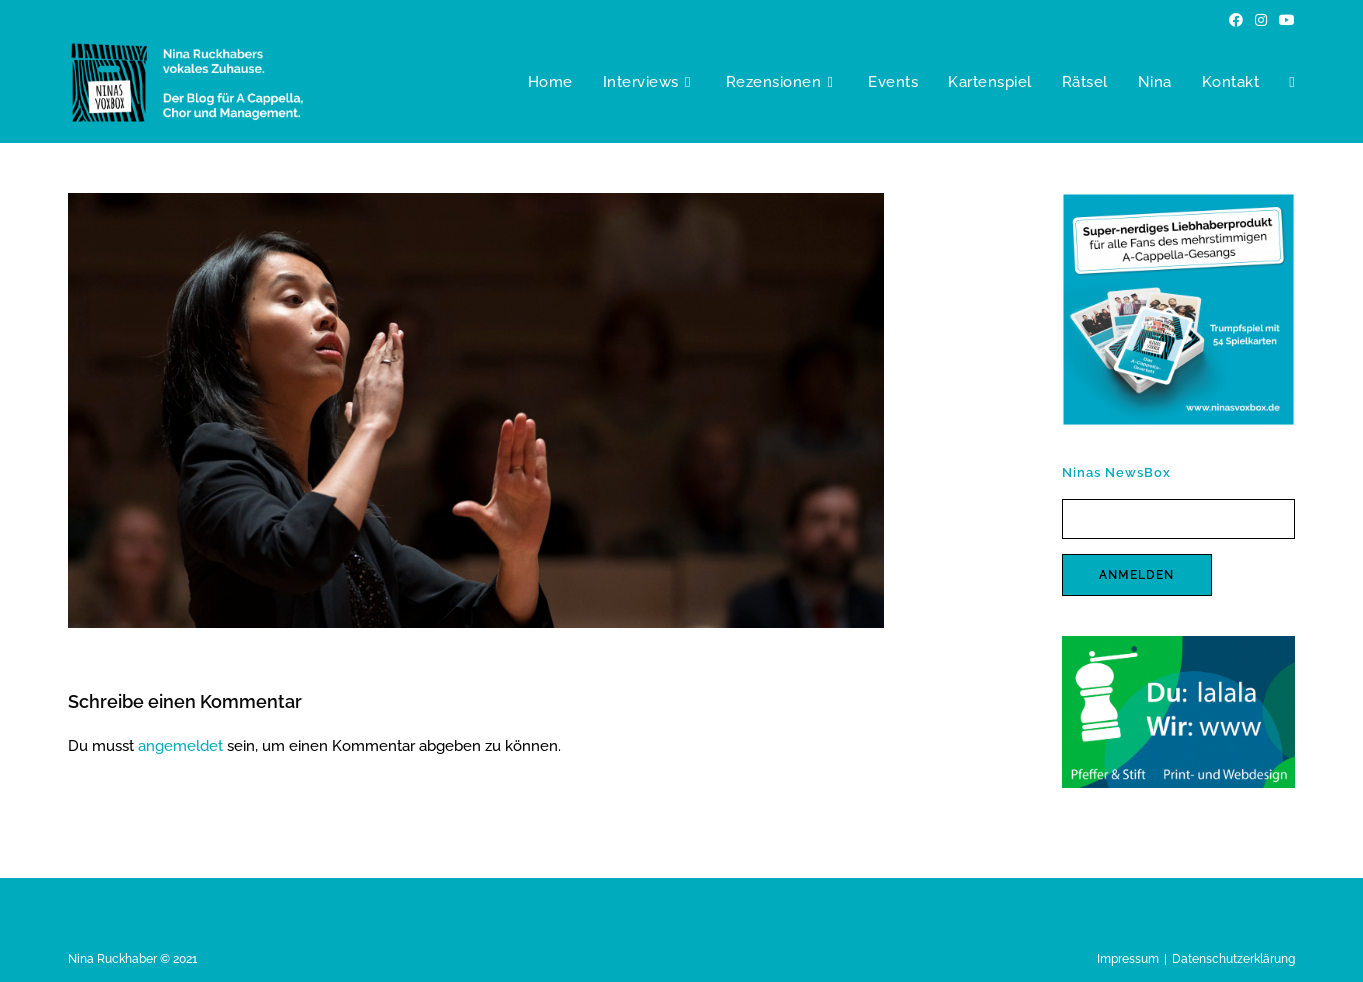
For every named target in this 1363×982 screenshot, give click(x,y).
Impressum (1128, 959)
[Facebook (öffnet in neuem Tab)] (1236, 20)
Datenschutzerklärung (1233, 959)
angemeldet (180, 746)
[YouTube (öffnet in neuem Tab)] (1284, 20)
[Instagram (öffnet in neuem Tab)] (1261, 20)
